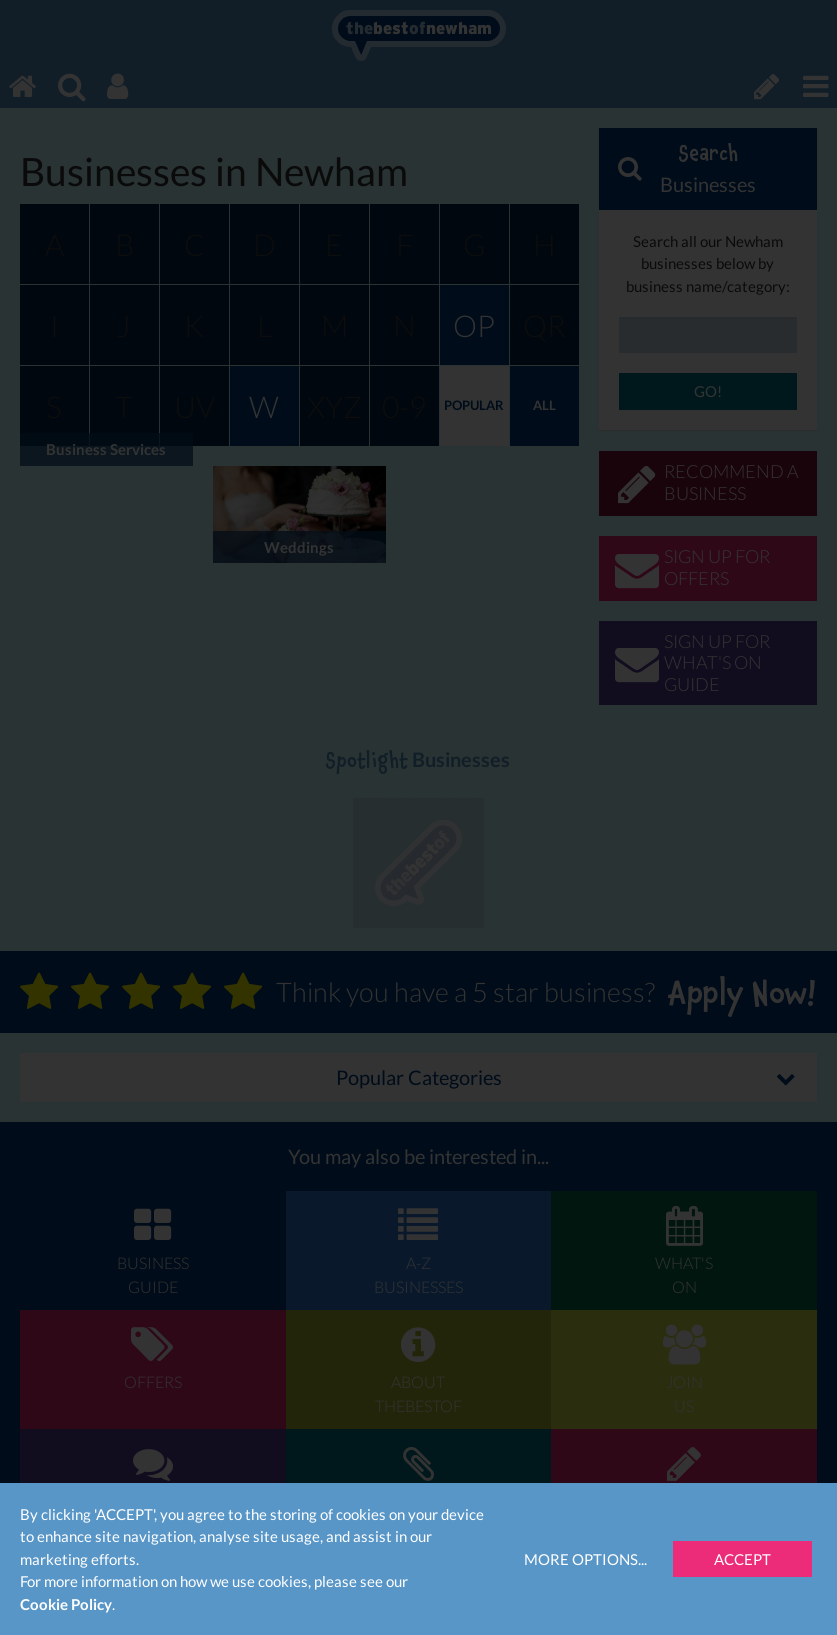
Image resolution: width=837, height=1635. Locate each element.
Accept (742, 1559)
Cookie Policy (66, 1604)
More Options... (585, 1559)
